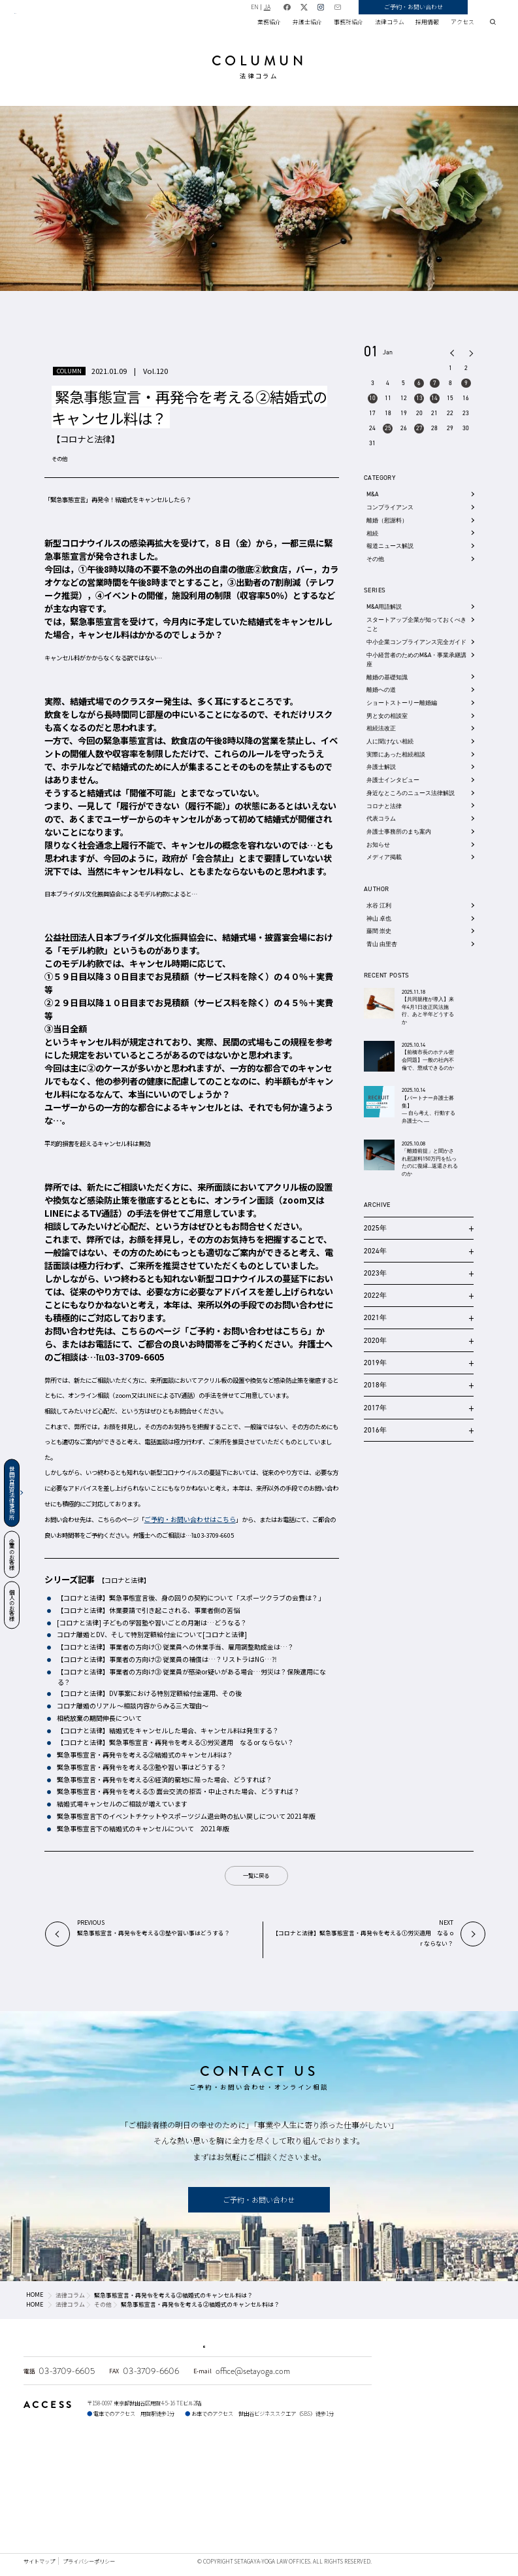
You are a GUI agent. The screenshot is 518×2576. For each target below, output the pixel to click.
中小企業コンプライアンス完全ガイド (416, 641)
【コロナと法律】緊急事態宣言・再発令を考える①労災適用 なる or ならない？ (175, 1742)
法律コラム (389, 22)
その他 (59, 458)
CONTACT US (259, 2071)
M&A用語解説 (384, 606)
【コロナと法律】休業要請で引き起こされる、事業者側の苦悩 (148, 1610)
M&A (372, 494)
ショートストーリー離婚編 (401, 702)
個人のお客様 (12, 1605)
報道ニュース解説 (389, 545)
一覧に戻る (256, 1875)
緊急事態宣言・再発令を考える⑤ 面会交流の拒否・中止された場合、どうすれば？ (178, 1791)
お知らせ (378, 844)
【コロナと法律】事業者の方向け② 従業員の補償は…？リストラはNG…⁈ (166, 1659)
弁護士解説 (381, 766)
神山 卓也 (378, 918)
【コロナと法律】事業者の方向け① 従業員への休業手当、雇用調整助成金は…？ (175, 1647)
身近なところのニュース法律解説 (410, 792)
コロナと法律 (384, 805)
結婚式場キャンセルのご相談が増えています (121, 1803)
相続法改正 (381, 728)
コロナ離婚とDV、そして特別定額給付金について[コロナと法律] (151, 1634)
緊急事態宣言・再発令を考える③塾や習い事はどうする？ (141, 1767)
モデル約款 (82, 950)
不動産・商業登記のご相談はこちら (320, 2341)
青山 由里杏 (381, 943)
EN (300, 7)
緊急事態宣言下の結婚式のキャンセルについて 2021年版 (142, 1828)
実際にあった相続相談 (395, 754)
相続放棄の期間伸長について (99, 1718)
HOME (34, 2294)
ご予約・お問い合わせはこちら (248, 1331)
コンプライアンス (389, 507)
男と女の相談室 (387, 715)
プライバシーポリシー (89, 2561)
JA (312, 7)
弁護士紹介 (307, 22)
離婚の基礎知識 (387, 677)
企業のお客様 (12, 1554)
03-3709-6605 (67, 2371)
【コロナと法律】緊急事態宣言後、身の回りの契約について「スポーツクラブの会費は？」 (190, 1597)
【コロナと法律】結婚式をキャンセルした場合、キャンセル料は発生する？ (170, 1730)
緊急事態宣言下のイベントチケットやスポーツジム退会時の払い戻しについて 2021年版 (186, 1816)
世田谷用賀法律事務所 (12, 1492)
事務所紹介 (348, 22)
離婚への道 (381, 689)
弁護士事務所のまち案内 (398, 831)
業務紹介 (269, 22)
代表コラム (381, 818)
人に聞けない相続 (389, 741)
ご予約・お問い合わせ (458, 7)
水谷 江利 (378, 905)
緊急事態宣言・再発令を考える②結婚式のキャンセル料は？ (144, 1754)
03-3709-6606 (151, 2371)
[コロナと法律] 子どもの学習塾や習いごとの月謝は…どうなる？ (151, 1622)
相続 (372, 533)
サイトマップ (39, 2561)
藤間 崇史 (378, 930)
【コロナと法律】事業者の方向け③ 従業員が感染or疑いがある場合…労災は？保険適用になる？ (191, 1677)
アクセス (462, 22)
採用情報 (427, 22)
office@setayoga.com (253, 2371)
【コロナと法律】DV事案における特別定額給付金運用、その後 (149, 1693)
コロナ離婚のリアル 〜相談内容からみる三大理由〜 (132, 1705)
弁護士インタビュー (392, 779)
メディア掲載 (384, 856)
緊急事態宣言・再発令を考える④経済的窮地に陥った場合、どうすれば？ (164, 1779)
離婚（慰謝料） (387, 520)
